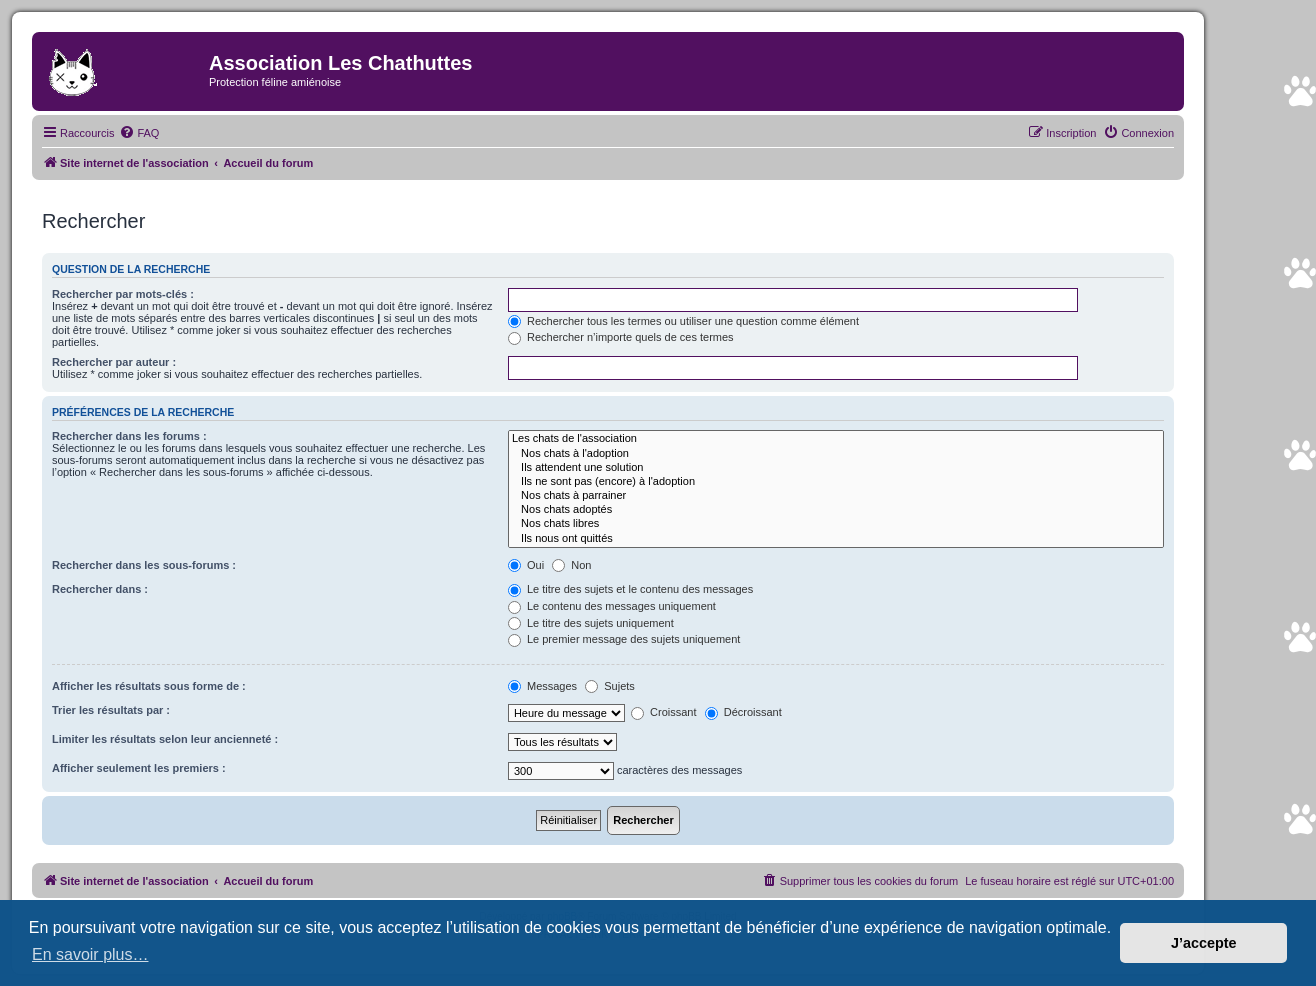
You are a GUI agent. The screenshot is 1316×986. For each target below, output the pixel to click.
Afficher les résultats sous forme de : (149, 686)
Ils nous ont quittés (836, 539)
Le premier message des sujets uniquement (624, 639)
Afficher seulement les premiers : (139, 768)
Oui (526, 565)
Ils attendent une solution (836, 468)
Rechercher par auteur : (114, 362)
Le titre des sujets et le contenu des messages (630, 589)
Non (571, 565)
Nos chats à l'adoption (836, 454)
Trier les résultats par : (111, 710)
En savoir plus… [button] (90, 954)
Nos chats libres (836, 524)
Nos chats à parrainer (836, 496)
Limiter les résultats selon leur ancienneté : (165, 739)
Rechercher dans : (100, 589)
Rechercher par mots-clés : (123, 294)
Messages (542, 686)
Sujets (610, 686)
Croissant (664, 712)
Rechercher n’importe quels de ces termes (621, 337)
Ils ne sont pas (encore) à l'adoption (836, 482)
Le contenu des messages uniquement (612, 606)
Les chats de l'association (836, 439)
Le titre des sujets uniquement (591, 623)
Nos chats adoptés (836, 510)
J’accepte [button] (1204, 943)
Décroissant (743, 712)
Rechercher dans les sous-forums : (144, 565)
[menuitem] (139, 133)
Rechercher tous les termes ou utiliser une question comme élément (683, 321)
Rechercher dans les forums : (129, 436)
